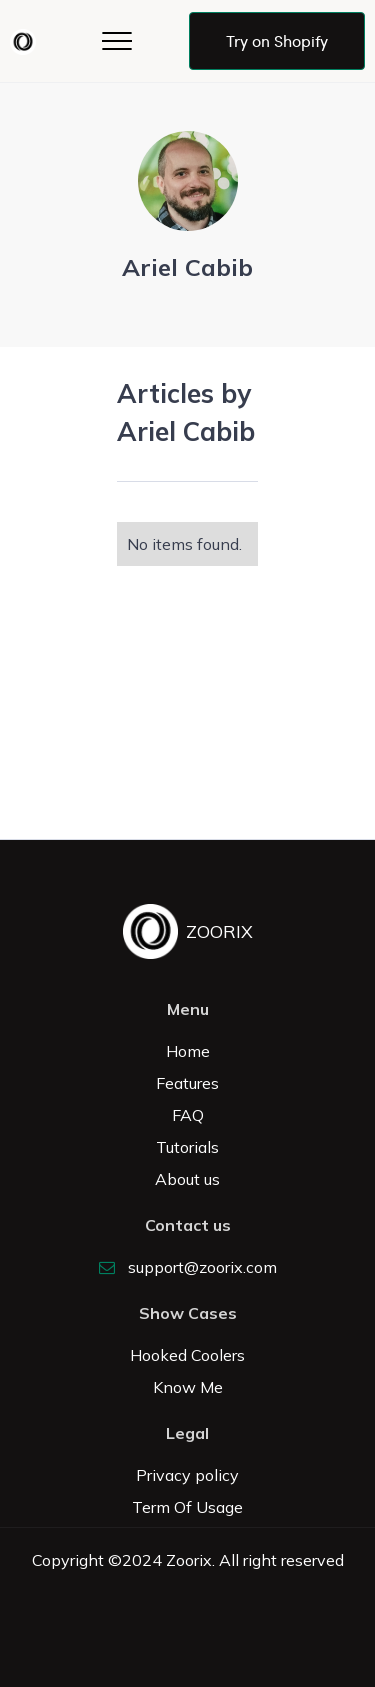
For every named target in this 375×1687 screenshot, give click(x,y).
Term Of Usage (187, 1507)
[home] (27, 41)
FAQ (188, 1115)
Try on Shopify (277, 40)
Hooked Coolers (187, 1355)
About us (187, 1179)
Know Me (188, 1387)
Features (187, 1083)
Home (188, 1051)
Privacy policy (187, 1475)
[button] (117, 41)
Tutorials (187, 1147)
